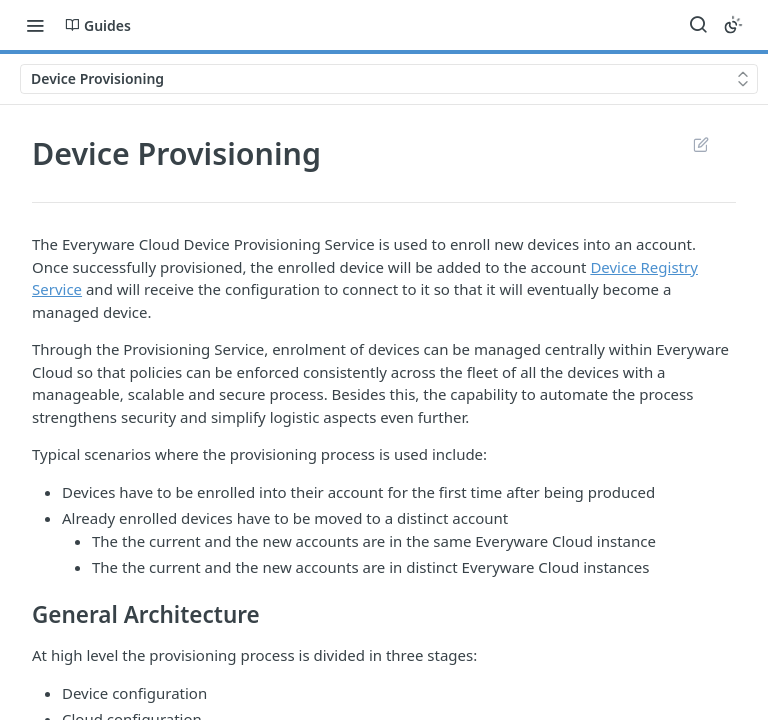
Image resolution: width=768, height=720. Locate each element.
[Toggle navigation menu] (35, 25)
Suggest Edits (700, 144)
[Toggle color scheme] (733, 25)
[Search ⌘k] (698, 25)
